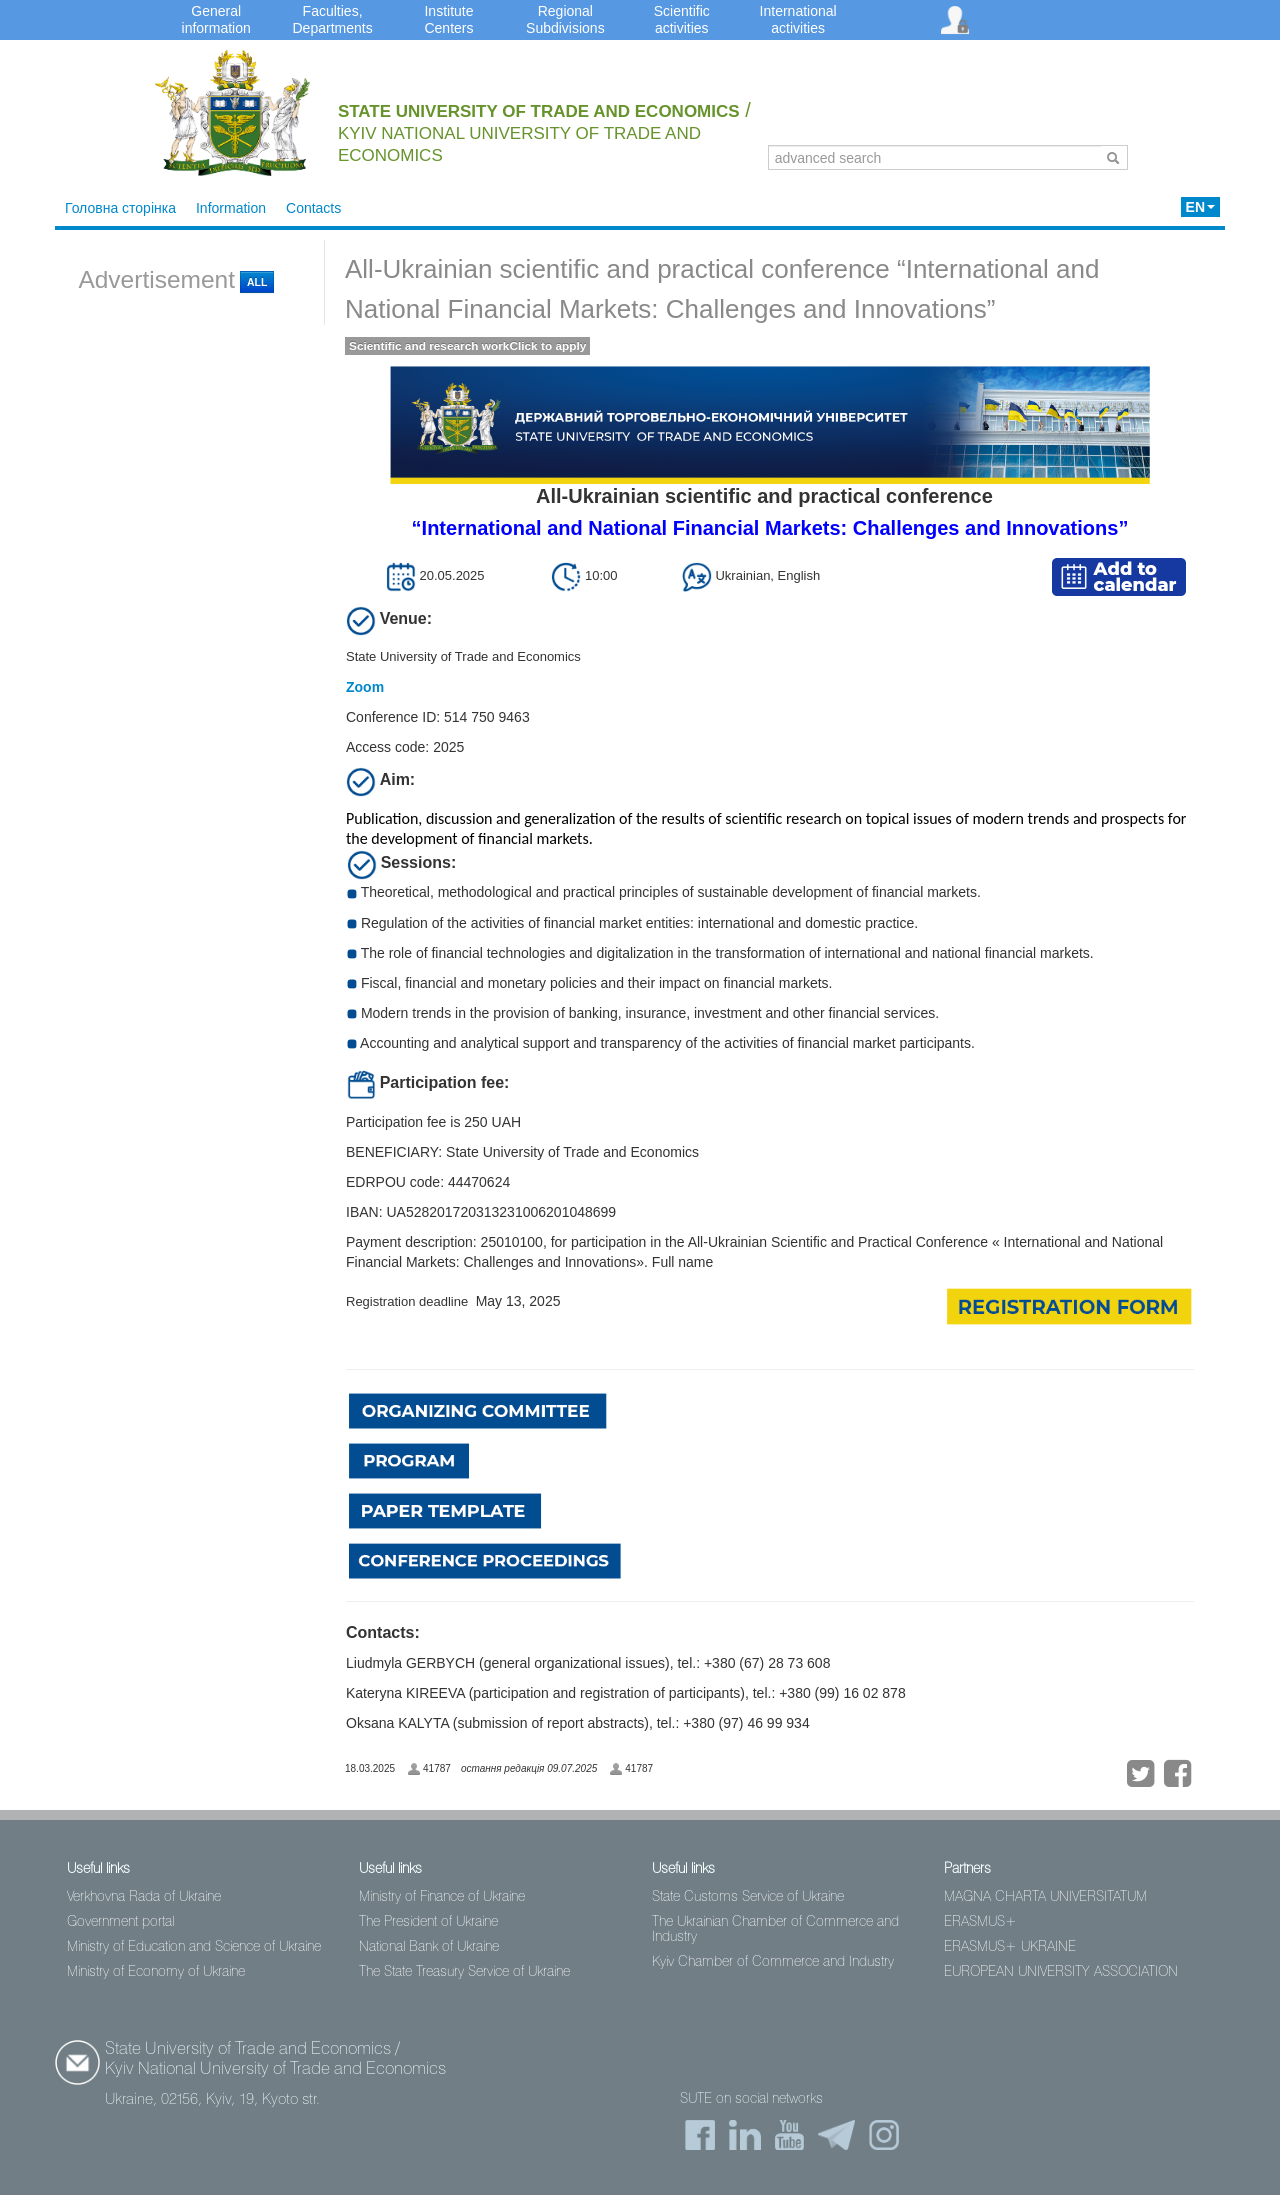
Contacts (313, 208)
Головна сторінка (120, 208)
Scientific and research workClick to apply (467, 346)
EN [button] (1200, 207)
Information (231, 208)
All (257, 282)
